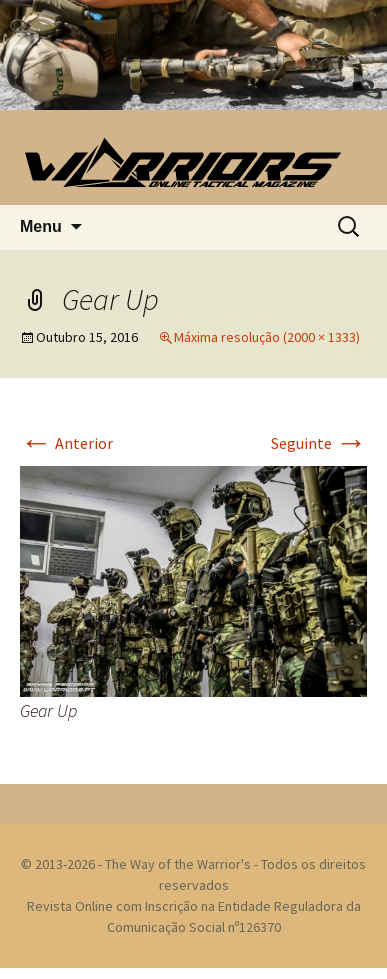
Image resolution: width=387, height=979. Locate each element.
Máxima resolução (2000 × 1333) (267, 337)
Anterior (66, 443)
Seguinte (319, 443)
